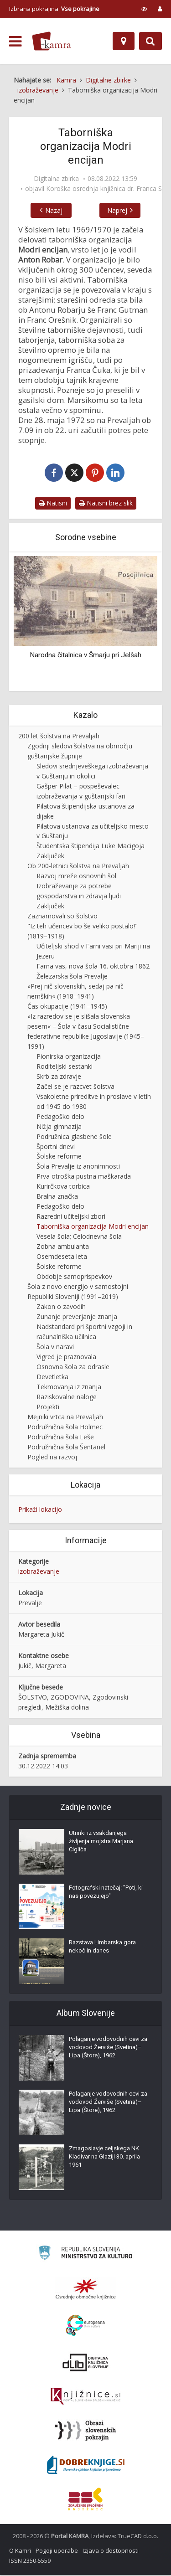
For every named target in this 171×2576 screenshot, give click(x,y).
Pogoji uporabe (57, 2551)
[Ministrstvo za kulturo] (85, 2255)
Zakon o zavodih (61, 1307)
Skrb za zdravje (58, 1077)
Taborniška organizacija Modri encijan (92, 1227)
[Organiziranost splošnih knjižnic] (85, 2289)
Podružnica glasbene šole (74, 1137)
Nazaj (48, 210)
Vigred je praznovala (66, 1357)
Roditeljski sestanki (64, 1067)
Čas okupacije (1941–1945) (67, 1007)
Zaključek (50, 857)
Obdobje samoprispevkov (74, 1277)
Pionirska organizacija (68, 1057)
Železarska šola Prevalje (72, 977)
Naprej (123, 210)
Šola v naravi (55, 1347)
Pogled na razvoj (52, 1457)
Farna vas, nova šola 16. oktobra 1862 (93, 967)
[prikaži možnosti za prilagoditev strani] (144, 9)
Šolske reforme (59, 1157)
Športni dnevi (55, 1147)
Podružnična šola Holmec (65, 1427)
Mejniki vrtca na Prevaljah (65, 1417)
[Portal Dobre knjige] (85, 2466)
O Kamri (20, 2551)
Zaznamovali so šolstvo (62, 917)
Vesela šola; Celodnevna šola (79, 1237)
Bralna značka (57, 1197)
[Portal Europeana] (85, 2326)
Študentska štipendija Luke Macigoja (90, 847)
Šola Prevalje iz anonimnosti (78, 1167)
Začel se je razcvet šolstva (75, 1087)
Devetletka (52, 1377)
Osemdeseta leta (61, 1257)
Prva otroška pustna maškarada (83, 1177)
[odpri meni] (15, 41)
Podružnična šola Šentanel (66, 1447)
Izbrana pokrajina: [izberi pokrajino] (54, 9)
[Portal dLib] (86, 2363)
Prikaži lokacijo (40, 1510)
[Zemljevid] (124, 41)
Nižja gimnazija (59, 1127)
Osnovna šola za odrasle (72, 1367)
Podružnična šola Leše (60, 1437)
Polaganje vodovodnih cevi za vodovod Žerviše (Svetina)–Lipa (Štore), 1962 (108, 2048)
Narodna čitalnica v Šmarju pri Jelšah (85, 656)
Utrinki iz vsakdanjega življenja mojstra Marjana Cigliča (101, 1842)
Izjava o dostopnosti (111, 2551)
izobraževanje (38, 1572)
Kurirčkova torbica (63, 1187)
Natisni (53, 504)
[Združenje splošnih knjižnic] (85, 2499)
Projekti (47, 1407)
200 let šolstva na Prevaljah (58, 736)
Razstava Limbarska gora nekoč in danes (102, 1947)
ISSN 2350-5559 (30, 2561)
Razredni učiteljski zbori (70, 1217)
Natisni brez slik (106, 504)
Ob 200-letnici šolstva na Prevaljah (78, 867)
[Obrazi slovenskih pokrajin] (85, 2431)
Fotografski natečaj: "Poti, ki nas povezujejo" (106, 1892)
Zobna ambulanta (62, 1247)
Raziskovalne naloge (66, 1397)
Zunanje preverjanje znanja (76, 1317)
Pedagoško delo (60, 1117)
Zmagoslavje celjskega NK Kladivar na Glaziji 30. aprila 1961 (104, 2157)
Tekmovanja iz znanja (68, 1387)
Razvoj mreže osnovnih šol (76, 877)
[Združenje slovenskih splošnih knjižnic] (85, 2397)
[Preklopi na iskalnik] (150, 41)
